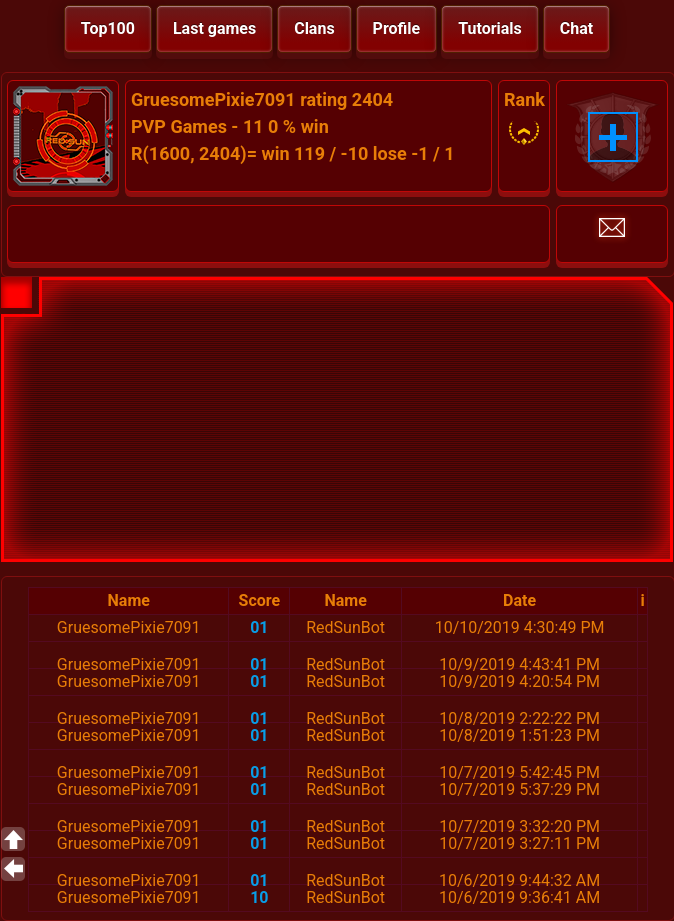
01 (259, 627)
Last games (214, 28)
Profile (397, 28)
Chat (576, 28)
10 (259, 897)
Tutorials (490, 28)
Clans (314, 28)
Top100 (108, 28)
